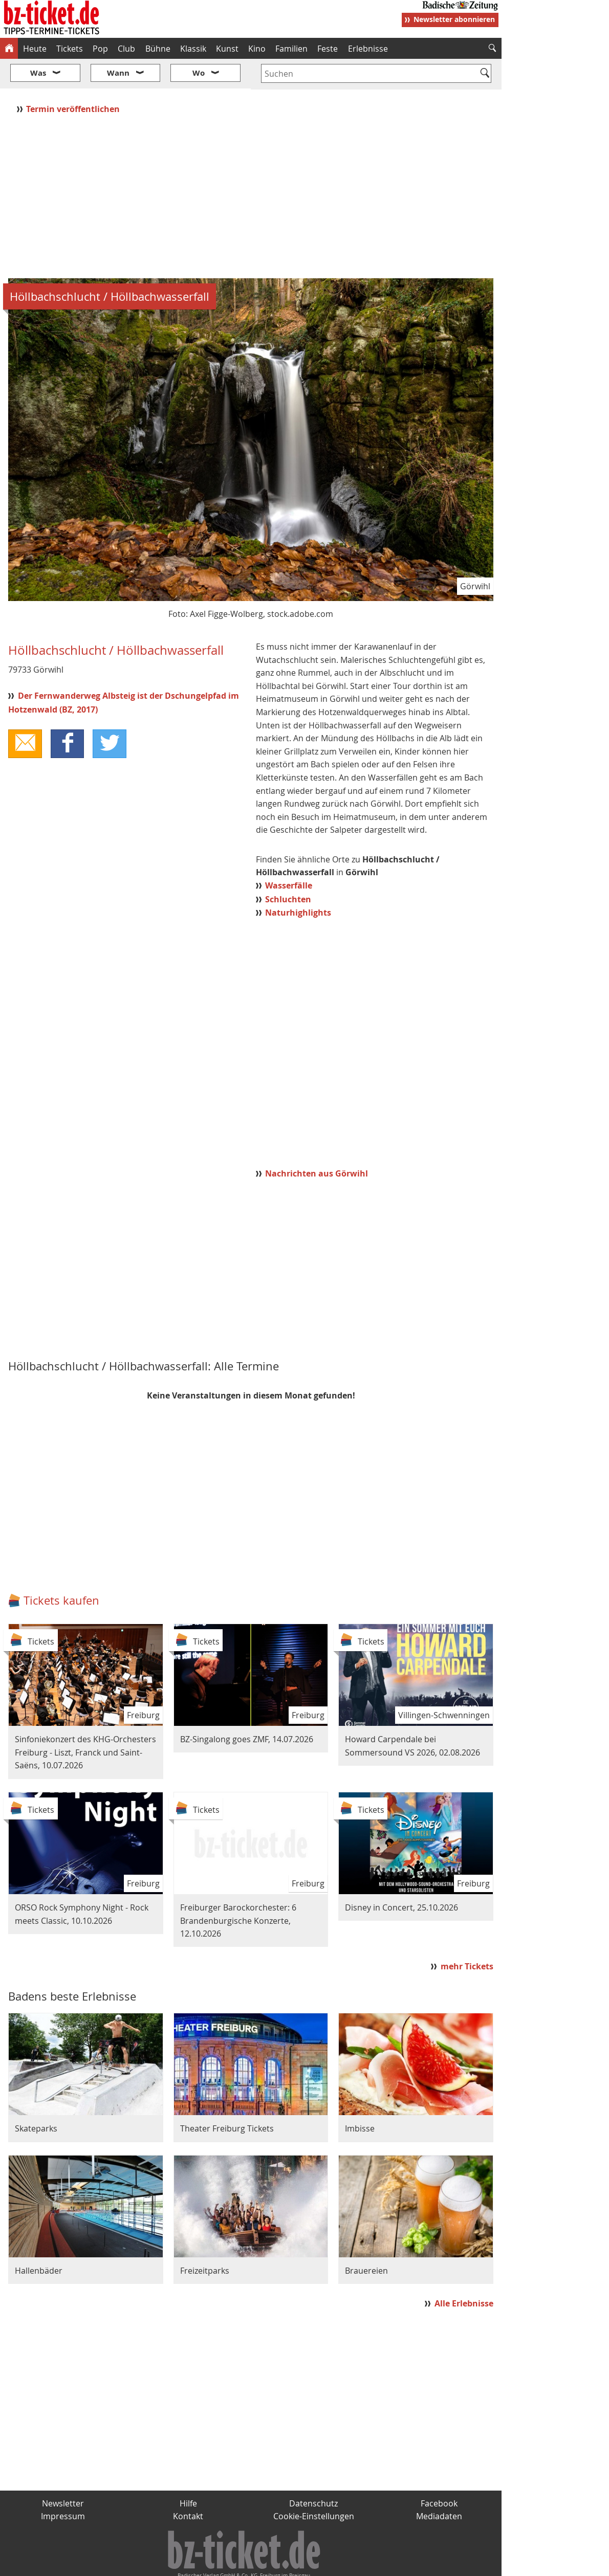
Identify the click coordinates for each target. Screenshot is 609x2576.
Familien (291, 48)
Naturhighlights (298, 882)
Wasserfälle (288, 854)
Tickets (69, 48)
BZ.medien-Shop (377, 2564)
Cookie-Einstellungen (313, 2486)
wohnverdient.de (303, 2564)
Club (126, 48)
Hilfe (188, 2472)
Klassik (193, 48)
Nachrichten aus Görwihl (316, 1142)
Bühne (157, 48)
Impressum (63, 2486)
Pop (100, 48)
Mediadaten (439, 2486)
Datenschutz (313, 2472)
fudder (247, 2564)
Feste (327, 48)
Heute (35, 48)
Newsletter (63, 2472)
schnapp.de (202, 2564)
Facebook (439, 2472)
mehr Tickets (467, 1936)
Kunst (227, 48)
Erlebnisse (368, 48)
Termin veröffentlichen (74, 78)
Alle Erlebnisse (463, 2272)
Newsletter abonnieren (454, 19)
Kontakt (188, 2486)
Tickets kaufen (61, 1570)
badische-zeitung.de (131, 2564)
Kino (257, 48)
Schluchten (288, 868)
